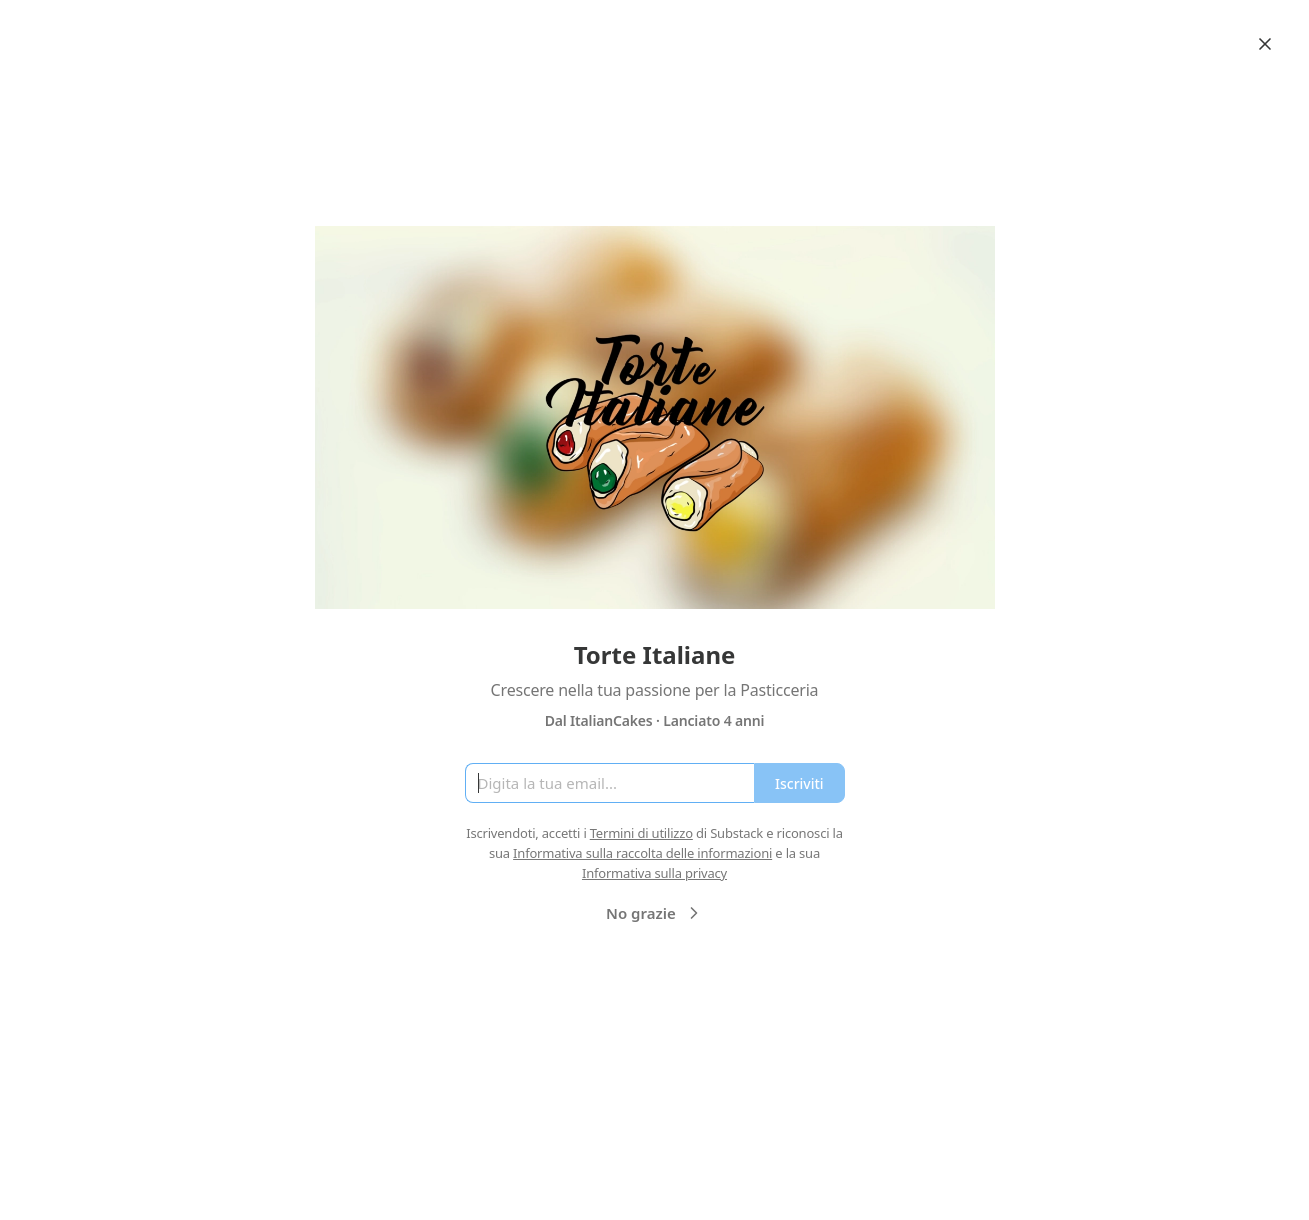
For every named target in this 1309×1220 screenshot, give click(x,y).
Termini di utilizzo (641, 833)
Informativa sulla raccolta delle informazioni (642, 853)
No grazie (655, 913)
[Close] (1265, 44)
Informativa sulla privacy (654, 873)
